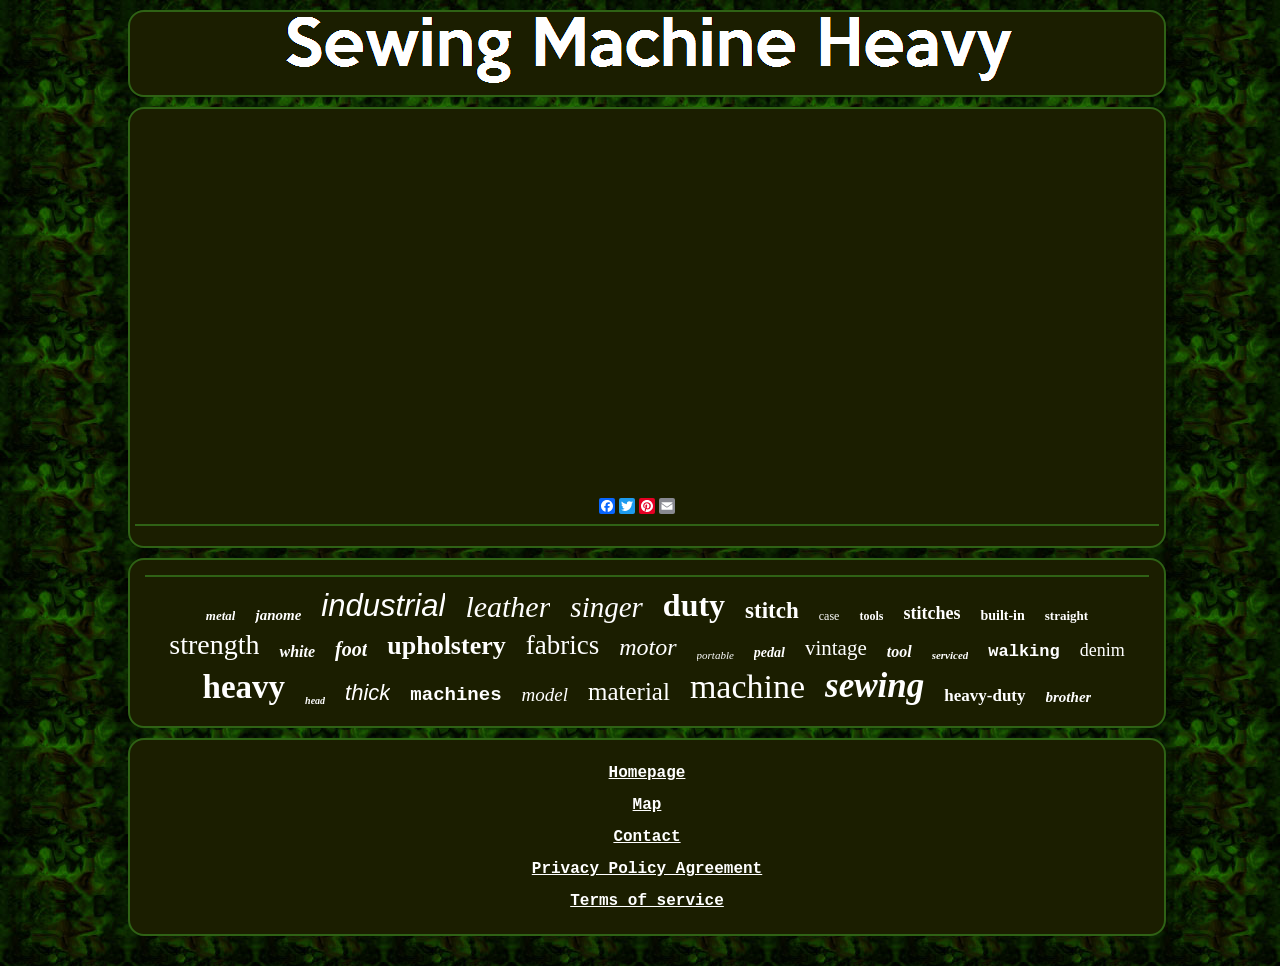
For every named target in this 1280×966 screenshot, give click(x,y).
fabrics (562, 645)
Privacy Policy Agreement (647, 869)
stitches (931, 613)
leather (507, 606)
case (829, 616)
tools (871, 616)
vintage (836, 648)
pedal (769, 652)
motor (647, 647)
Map (647, 805)
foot (351, 649)
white (297, 651)
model (545, 694)
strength (214, 644)
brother (1069, 697)
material (629, 691)
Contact (646, 837)
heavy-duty (984, 695)
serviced (950, 655)
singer (606, 607)
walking (1023, 651)
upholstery (446, 645)
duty (694, 605)
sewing (874, 685)
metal (221, 615)
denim (1102, 650)
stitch (772, 610)
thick (367, 692)
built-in (1002, 615)
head (315, 700)
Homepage (647, 773)
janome (278, 615)
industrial (383, 605)
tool (899, 651)
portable (715, 655)
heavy (244, 687)
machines (455, 695)
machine (747, 686)
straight (1066, 615)
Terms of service (647, 901)
